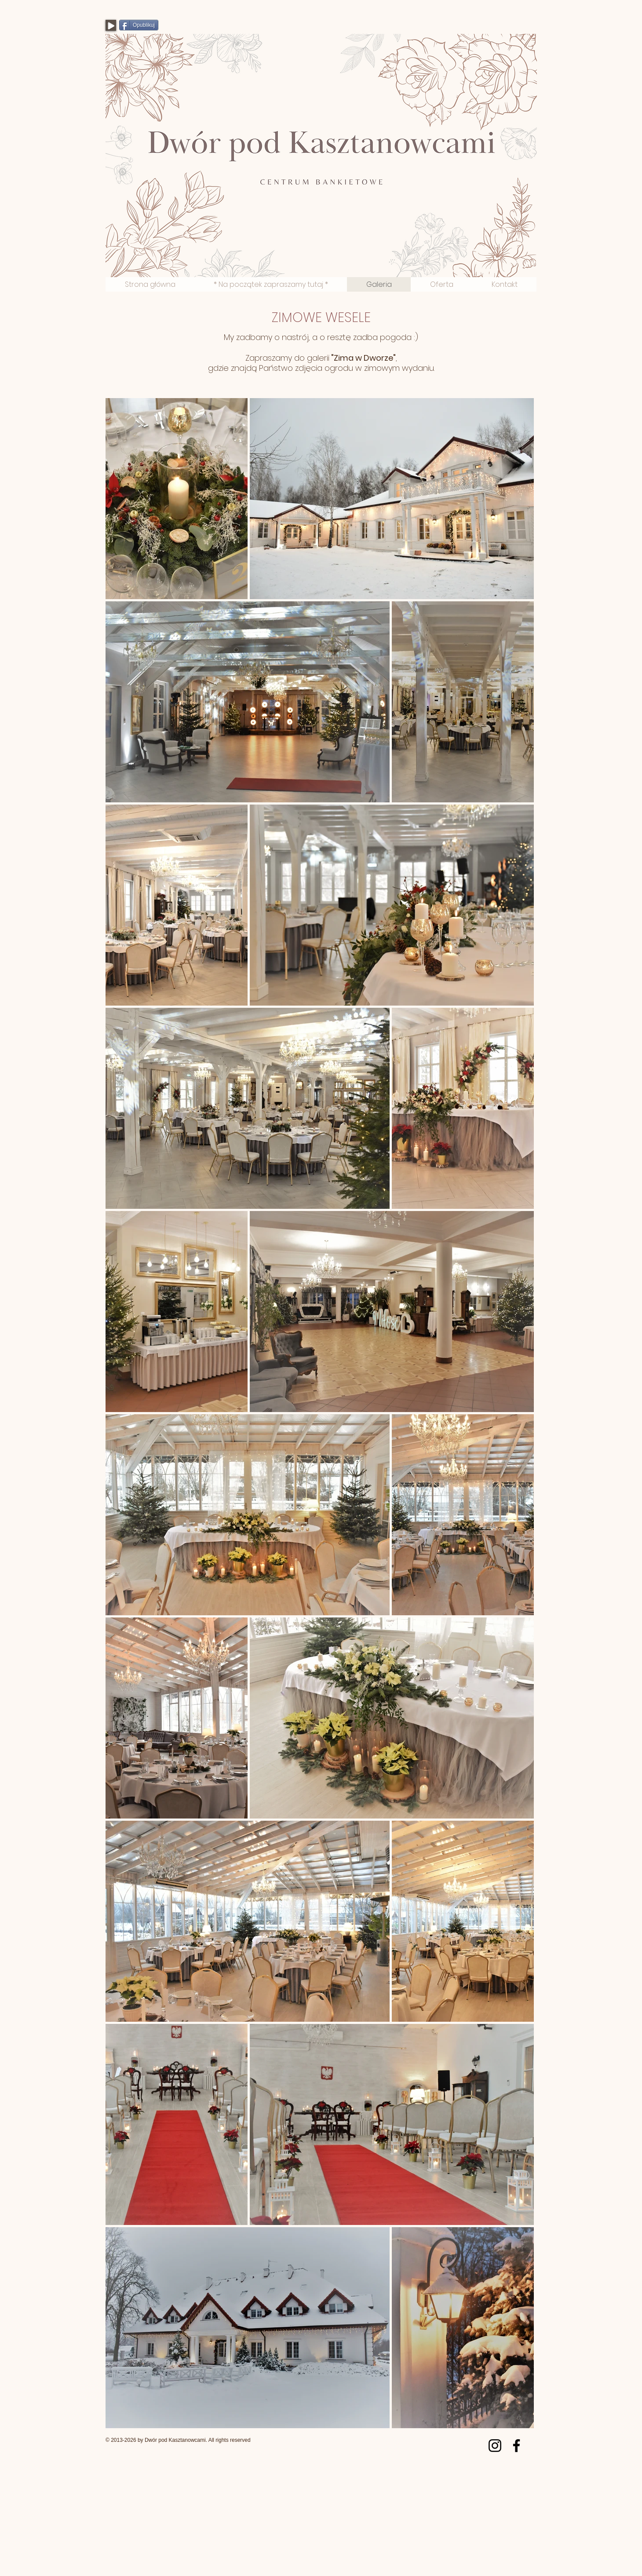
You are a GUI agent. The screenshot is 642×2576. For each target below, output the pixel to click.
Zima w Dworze (363, 357)
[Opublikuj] (138, 25)
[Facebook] (516, 2445)
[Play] (111, 25)
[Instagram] (494, 2445)
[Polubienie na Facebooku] (481, 28)
